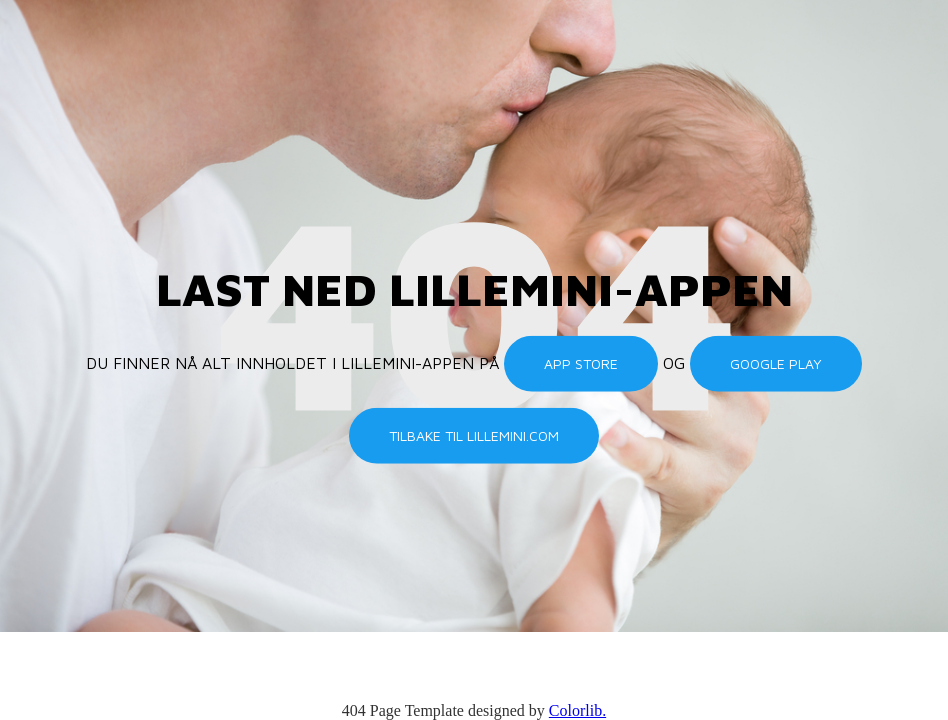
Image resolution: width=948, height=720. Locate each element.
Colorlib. (577, 710)
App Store (581, 363)
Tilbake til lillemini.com (474, 435)
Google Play (776, 363)
